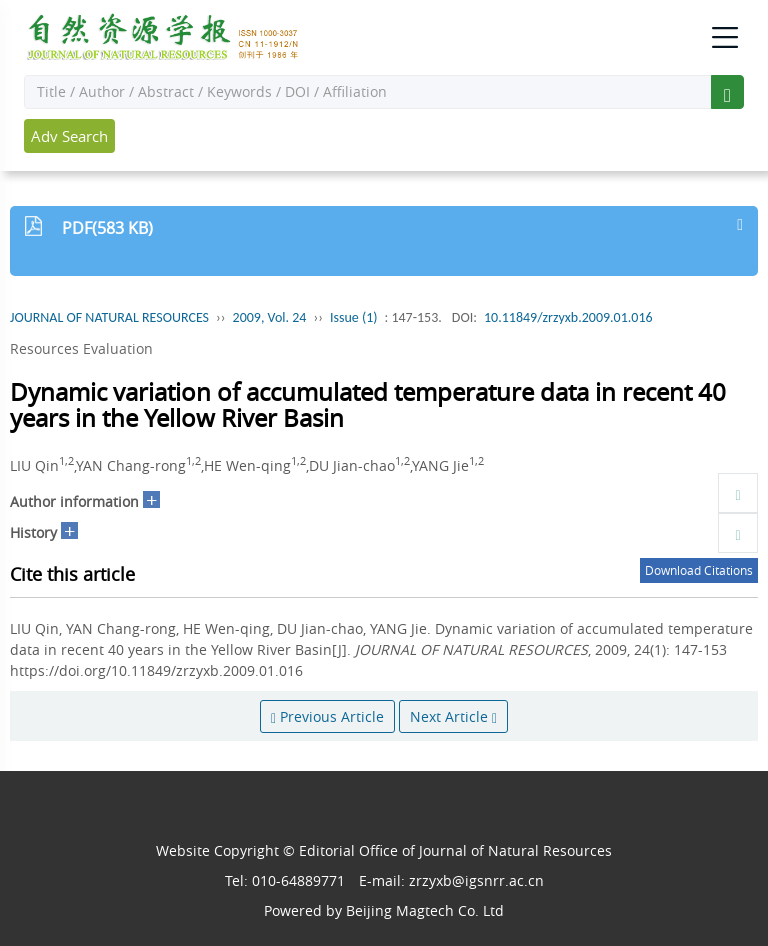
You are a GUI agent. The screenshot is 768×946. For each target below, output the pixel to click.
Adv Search (69, 136)
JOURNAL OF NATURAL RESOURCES (109, 317)
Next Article (453, 716)
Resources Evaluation (81, 348)
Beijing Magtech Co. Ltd (425, 910)
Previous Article (327, 716)
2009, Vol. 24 (270, 317)
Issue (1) (354, 317)
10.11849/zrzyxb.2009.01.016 (568, 317)
